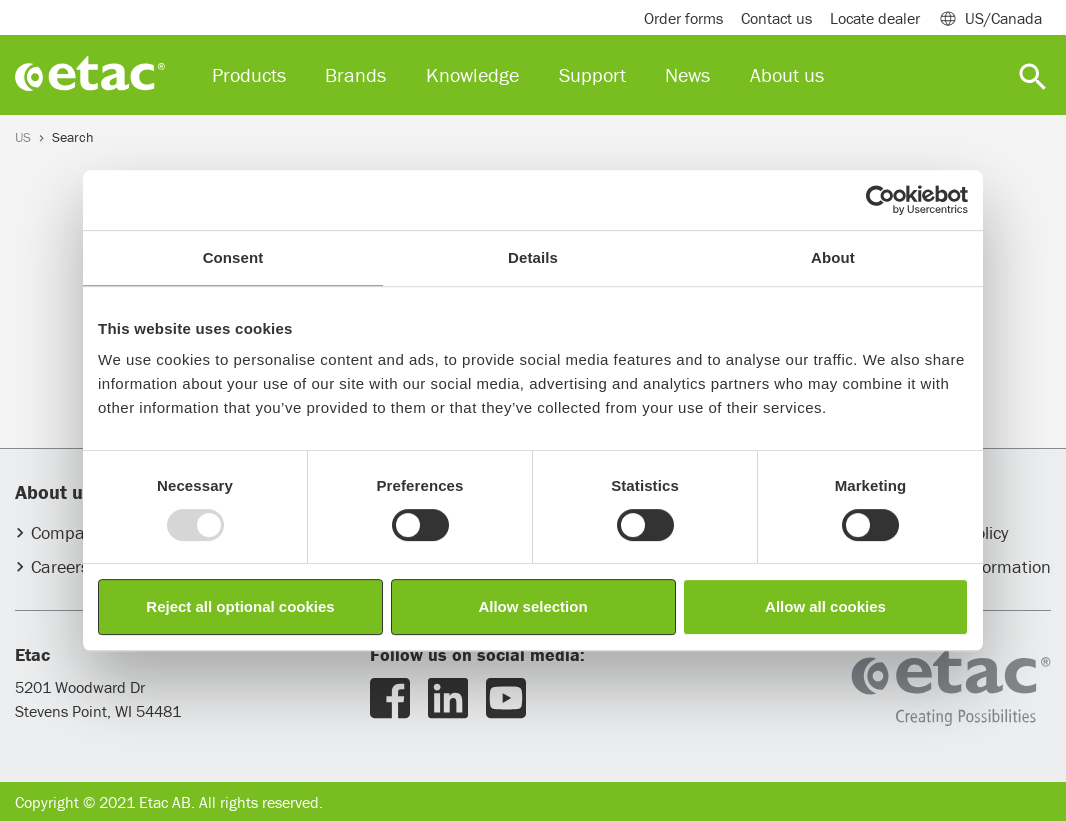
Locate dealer (875, 18)
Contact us (776, 18)
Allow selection (532, 606)
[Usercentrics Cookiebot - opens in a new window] (880, 200)
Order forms (683, 18)
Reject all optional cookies (240, 606)
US (23, 137)
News (687, 74)
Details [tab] (533, 257)
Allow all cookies (825, 606)
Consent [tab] (233, 257)
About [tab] (833, 257)
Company (66, 532)
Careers (60, 566)
